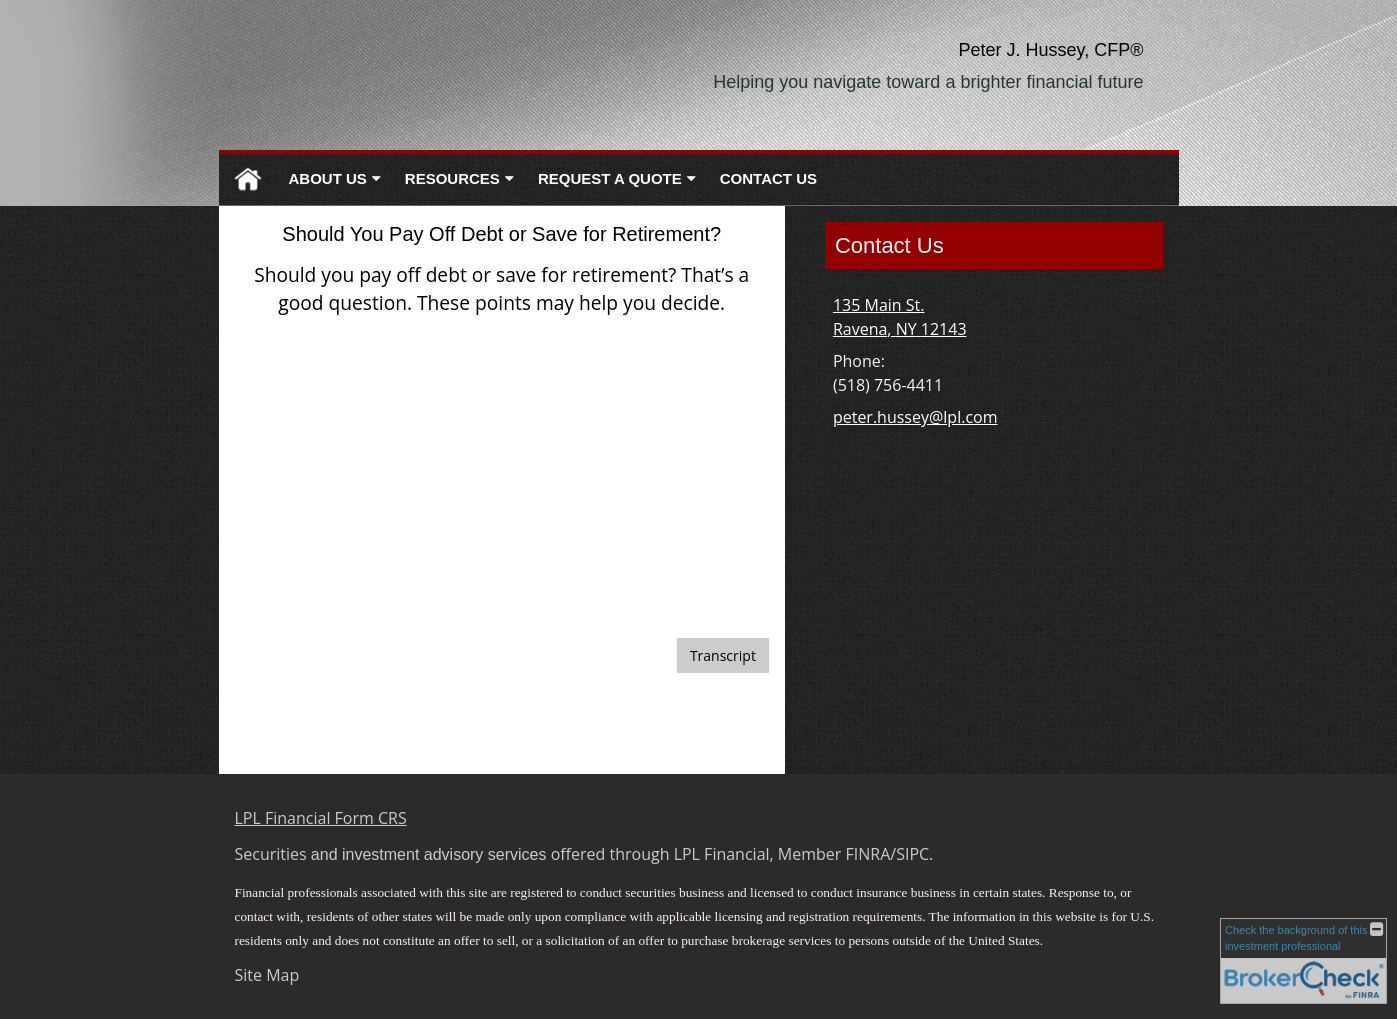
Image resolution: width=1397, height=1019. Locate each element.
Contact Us (768, 178)
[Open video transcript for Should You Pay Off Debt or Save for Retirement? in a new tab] (723, 655)
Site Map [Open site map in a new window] (267, 975)
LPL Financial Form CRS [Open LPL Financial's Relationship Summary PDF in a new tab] (321, 818)
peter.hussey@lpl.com (915, 417)
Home (248, 179)
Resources (452, 178)
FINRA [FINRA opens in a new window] (868, 854)
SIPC (912, 854)
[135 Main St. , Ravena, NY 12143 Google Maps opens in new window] (900, 317)
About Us (328, 178)
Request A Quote (610, 178)
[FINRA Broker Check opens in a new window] (1303, 961)
